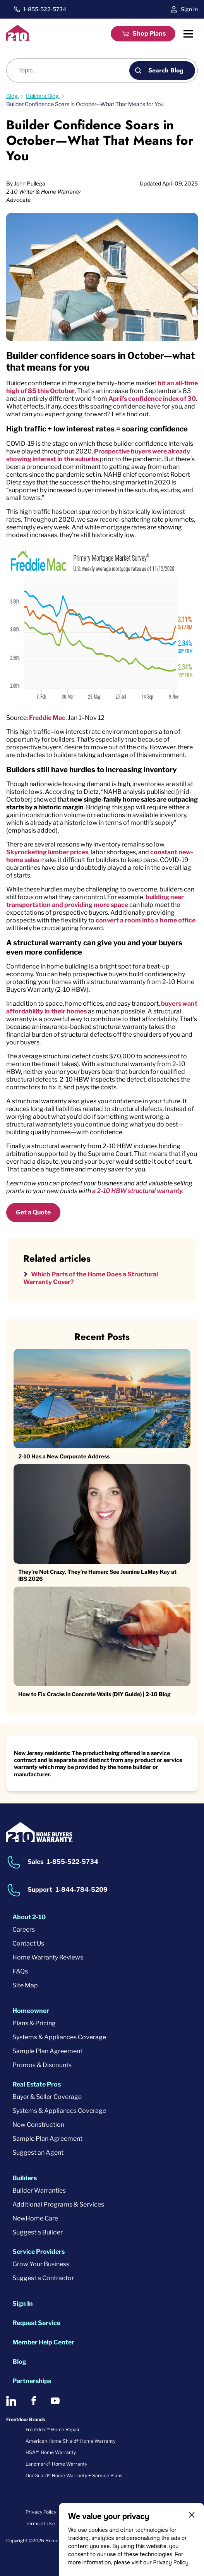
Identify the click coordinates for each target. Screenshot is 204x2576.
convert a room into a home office (145, 920)
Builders (24, 2178)
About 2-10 (29, 1917)
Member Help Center (43, 2342)
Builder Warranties (39, 2190)
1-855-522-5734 (44, 9)
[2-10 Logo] (18, 38)
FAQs (20, 1971)
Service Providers (38, 2251)
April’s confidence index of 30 (152, 398)
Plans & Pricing (34, 2023)
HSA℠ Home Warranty (51, 2452)
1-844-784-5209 (82, 1889)
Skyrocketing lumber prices (47, 852)
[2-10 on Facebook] (33, 2401)
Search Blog (165, 70)
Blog (19, 2361)
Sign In (189, 9)
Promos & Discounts (42, 2065)
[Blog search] (72, 70)
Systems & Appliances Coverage (59, 2037)
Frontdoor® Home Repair (53, 2429)
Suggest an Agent (37, 2152)
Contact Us (28, 1943)
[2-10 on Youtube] (55, 2400)
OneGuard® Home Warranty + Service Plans (74, 2475)
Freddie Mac (47, 717)
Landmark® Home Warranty (56, 2464)
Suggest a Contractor (43, 2278)
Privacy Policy (171, 2562)
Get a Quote (33, 1212)
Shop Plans (149, 33)
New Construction (38, 2124)
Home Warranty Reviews (47, 1957)
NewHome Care (35, 2218)
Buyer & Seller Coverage (47, 2096)
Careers (23, 1929)
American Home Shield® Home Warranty (70, 2441)
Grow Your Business (40, 2264)
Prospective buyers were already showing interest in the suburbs (98, 455)
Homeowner (30, 2010)
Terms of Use (40, 2523)
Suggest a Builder (37, 2232)
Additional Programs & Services (58, 2204)
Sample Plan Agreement (47, 2051)
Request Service (36, 2323)
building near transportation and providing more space (95, 900)
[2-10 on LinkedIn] (11, 2401)
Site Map (25, 1985)
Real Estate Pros (36, 2084)
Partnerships (31, 2381)
